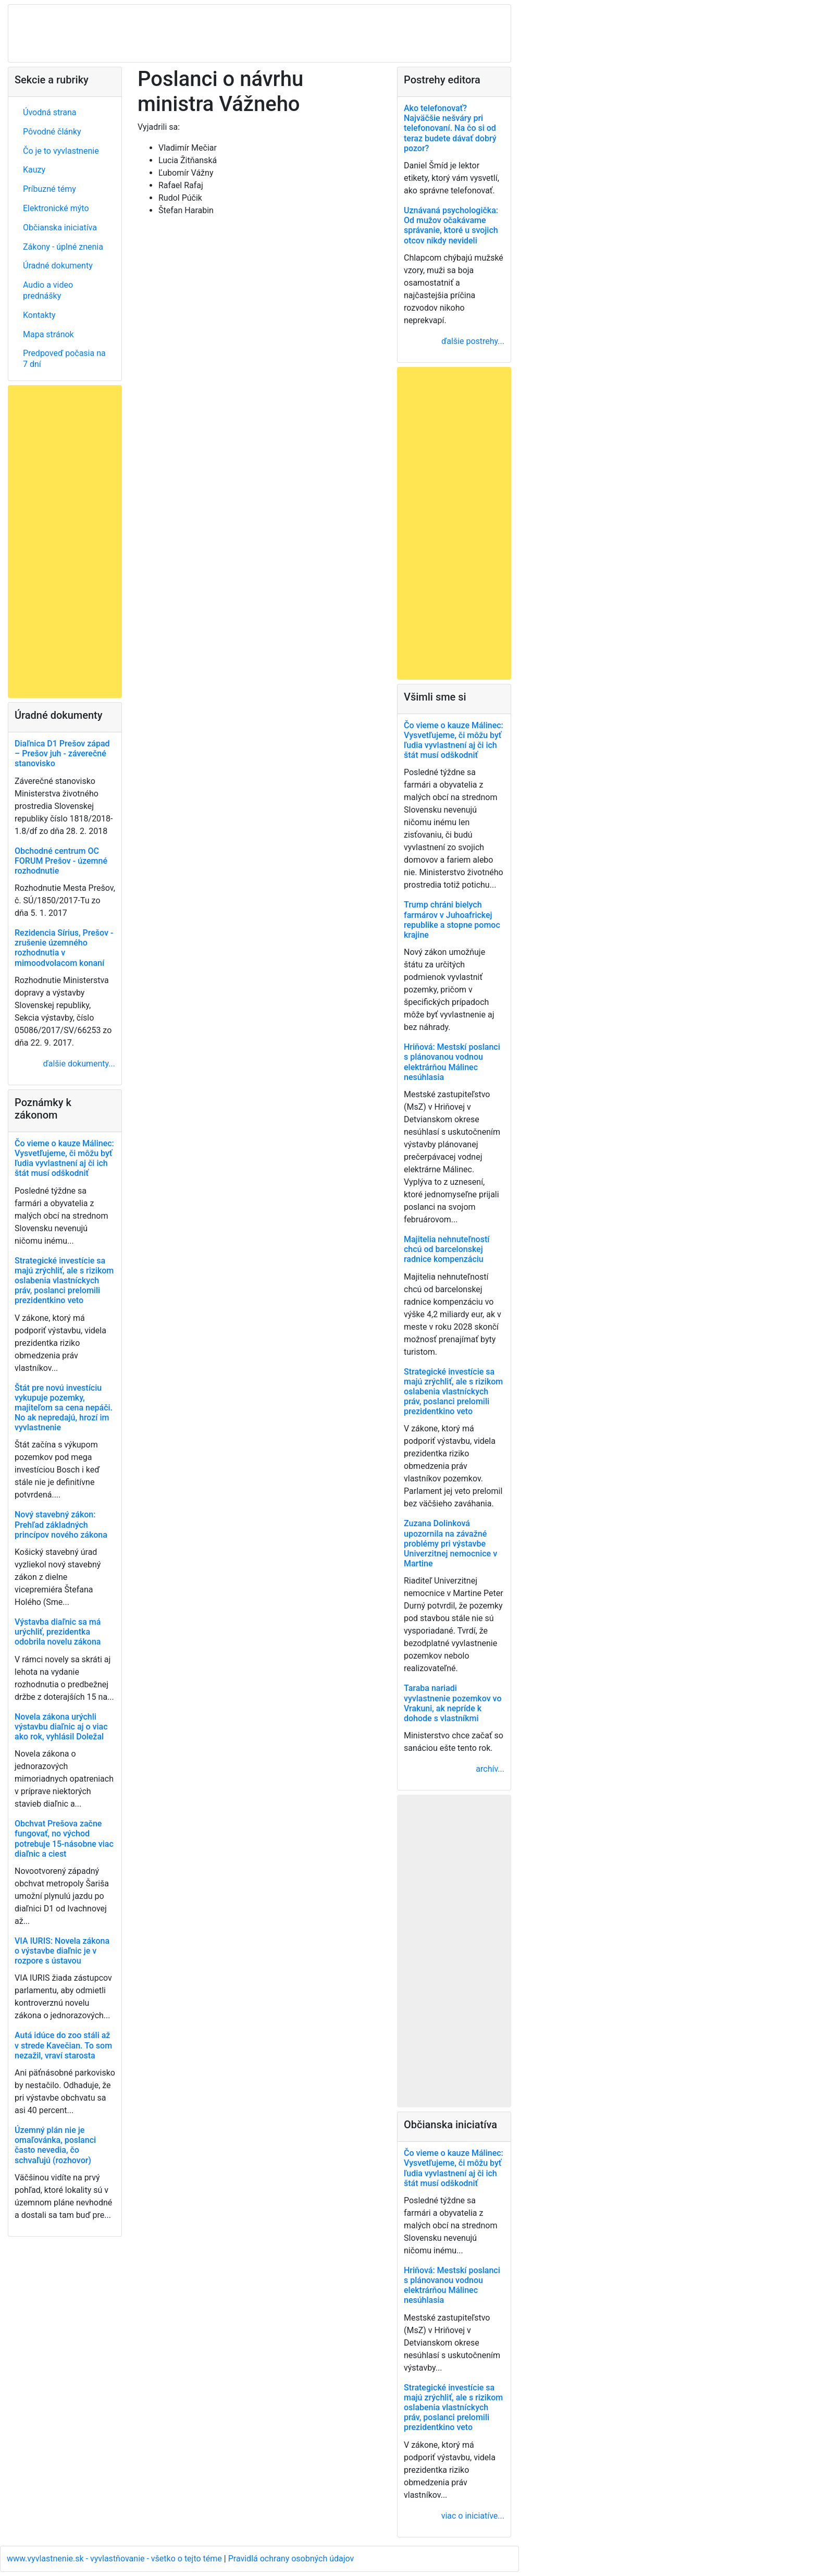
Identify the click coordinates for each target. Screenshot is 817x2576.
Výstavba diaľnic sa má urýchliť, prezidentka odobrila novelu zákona (58, 1632)
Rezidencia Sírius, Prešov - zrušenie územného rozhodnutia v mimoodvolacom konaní (64, 948)
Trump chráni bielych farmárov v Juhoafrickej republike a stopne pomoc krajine (452, 920)
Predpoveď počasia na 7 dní (64, 358)
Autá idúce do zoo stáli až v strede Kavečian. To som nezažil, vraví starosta (63, 2045)
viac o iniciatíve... (472, 2516)
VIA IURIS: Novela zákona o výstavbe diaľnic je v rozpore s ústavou (62, 1951)
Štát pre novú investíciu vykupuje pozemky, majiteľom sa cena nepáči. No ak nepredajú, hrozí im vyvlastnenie (64, 1408)
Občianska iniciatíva (60, 227)
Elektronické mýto (56, 208)
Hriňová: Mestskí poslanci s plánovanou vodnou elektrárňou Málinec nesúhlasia (452, 1062)
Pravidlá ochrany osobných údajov (291, 2558)
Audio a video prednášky (48, 290)
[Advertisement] (65, 541)
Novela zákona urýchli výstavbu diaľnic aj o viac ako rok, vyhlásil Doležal (61, 1726)
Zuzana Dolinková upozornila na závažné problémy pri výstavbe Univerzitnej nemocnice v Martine (450, 1543)
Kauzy (34, 170)
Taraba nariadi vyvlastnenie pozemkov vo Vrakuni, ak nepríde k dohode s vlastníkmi (452, 1703)
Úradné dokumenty (58, 266)
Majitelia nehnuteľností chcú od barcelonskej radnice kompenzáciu (446, 1249)
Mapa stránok (48, 334)
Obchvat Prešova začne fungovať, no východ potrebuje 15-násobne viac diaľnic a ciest (64, 1839)
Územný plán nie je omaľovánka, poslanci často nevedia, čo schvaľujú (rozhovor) (55, 2145)
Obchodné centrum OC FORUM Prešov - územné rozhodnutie (61, 861)
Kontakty (39, 315)
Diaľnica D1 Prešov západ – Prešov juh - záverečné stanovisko (62, 753)
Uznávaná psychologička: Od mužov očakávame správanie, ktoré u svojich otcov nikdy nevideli (451, 225)
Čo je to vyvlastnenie (61, 151)
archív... (490, 1769)
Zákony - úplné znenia (63, 247)
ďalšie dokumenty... (79, 1064)
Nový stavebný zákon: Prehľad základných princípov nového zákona (61, 1524)
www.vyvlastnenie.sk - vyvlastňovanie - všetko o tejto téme (115, 2558)
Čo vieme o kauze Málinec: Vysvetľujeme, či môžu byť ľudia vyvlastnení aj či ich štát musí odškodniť (64, 1158)
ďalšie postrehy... (472, 341)
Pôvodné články (52, 132)
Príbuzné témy (49, 189)
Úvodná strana (50, 112)
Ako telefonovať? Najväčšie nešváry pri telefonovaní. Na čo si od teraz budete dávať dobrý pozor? (450, 128)
